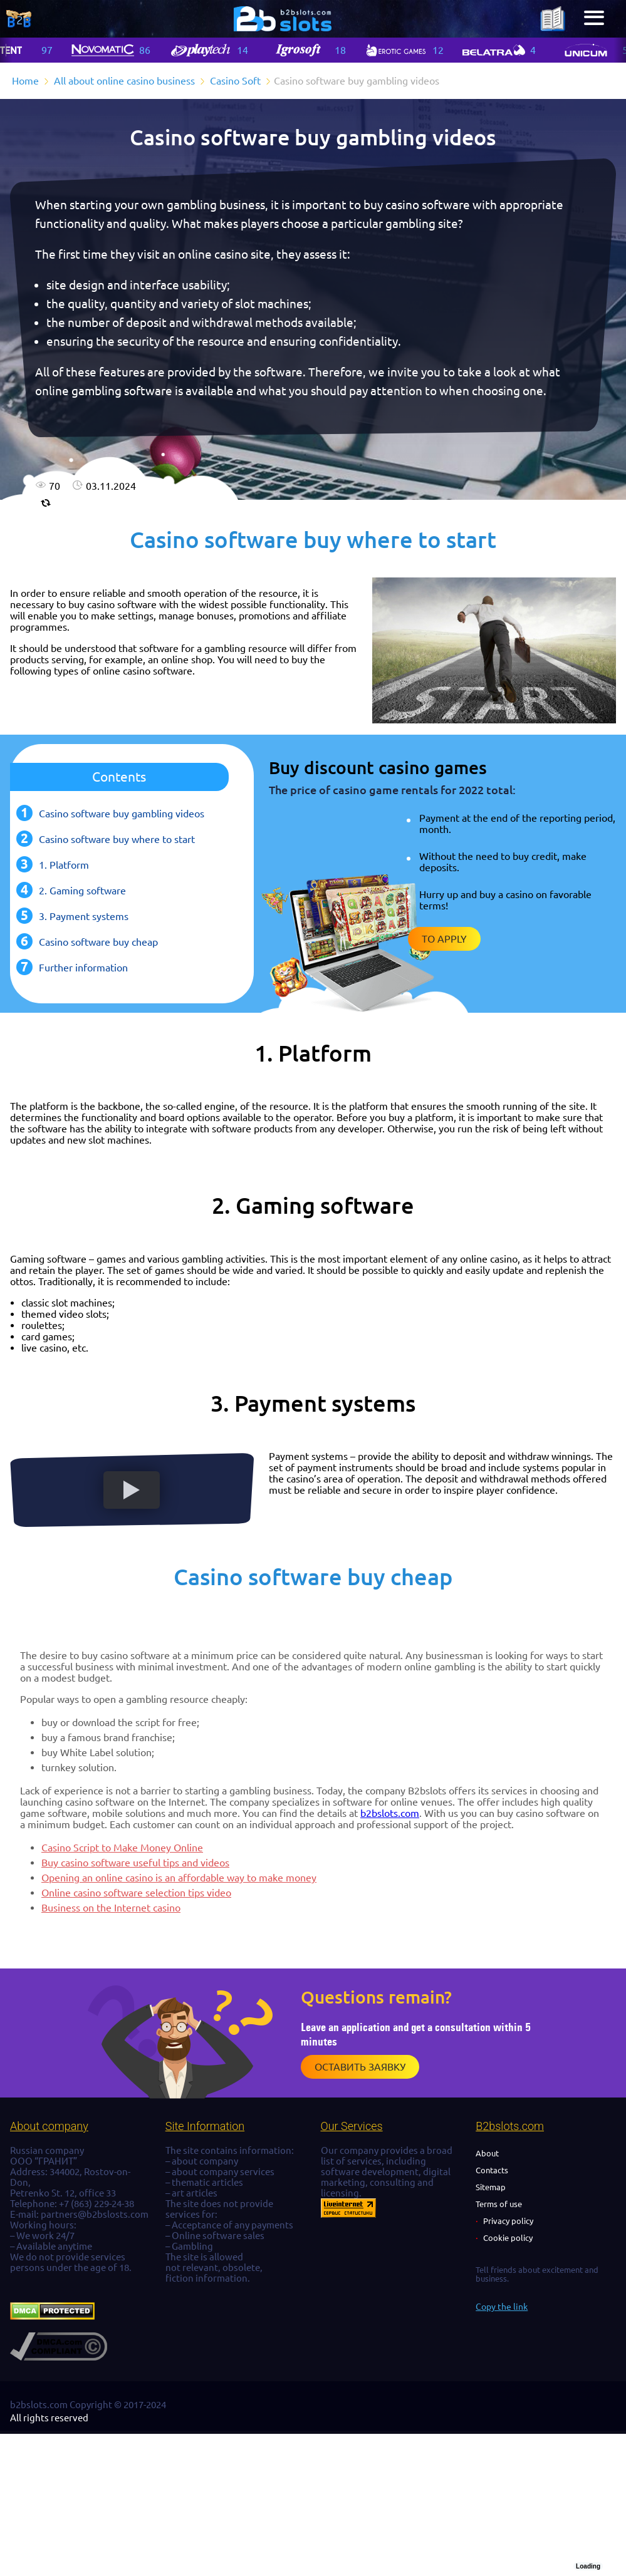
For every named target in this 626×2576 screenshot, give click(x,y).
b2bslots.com (389, 1813)
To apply (444, 938)
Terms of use (499, 2204)
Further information (83, 967)
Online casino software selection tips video (136, 1892)
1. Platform (64, 865)
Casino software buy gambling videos (121, 813)
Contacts (492, 2170)
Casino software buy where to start (117, 839)
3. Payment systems (83, 916)
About (487, 2153)
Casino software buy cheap (98, 942)
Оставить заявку (360, 2066)
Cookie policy (508, 2237)
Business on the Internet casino (110, 1907)
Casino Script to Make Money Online (122, 1847)
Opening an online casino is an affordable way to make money (178, 1877)
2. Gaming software (82, 890)
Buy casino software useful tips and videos (135, 1862)
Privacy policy (508, 2220)
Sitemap (491, 2187)
